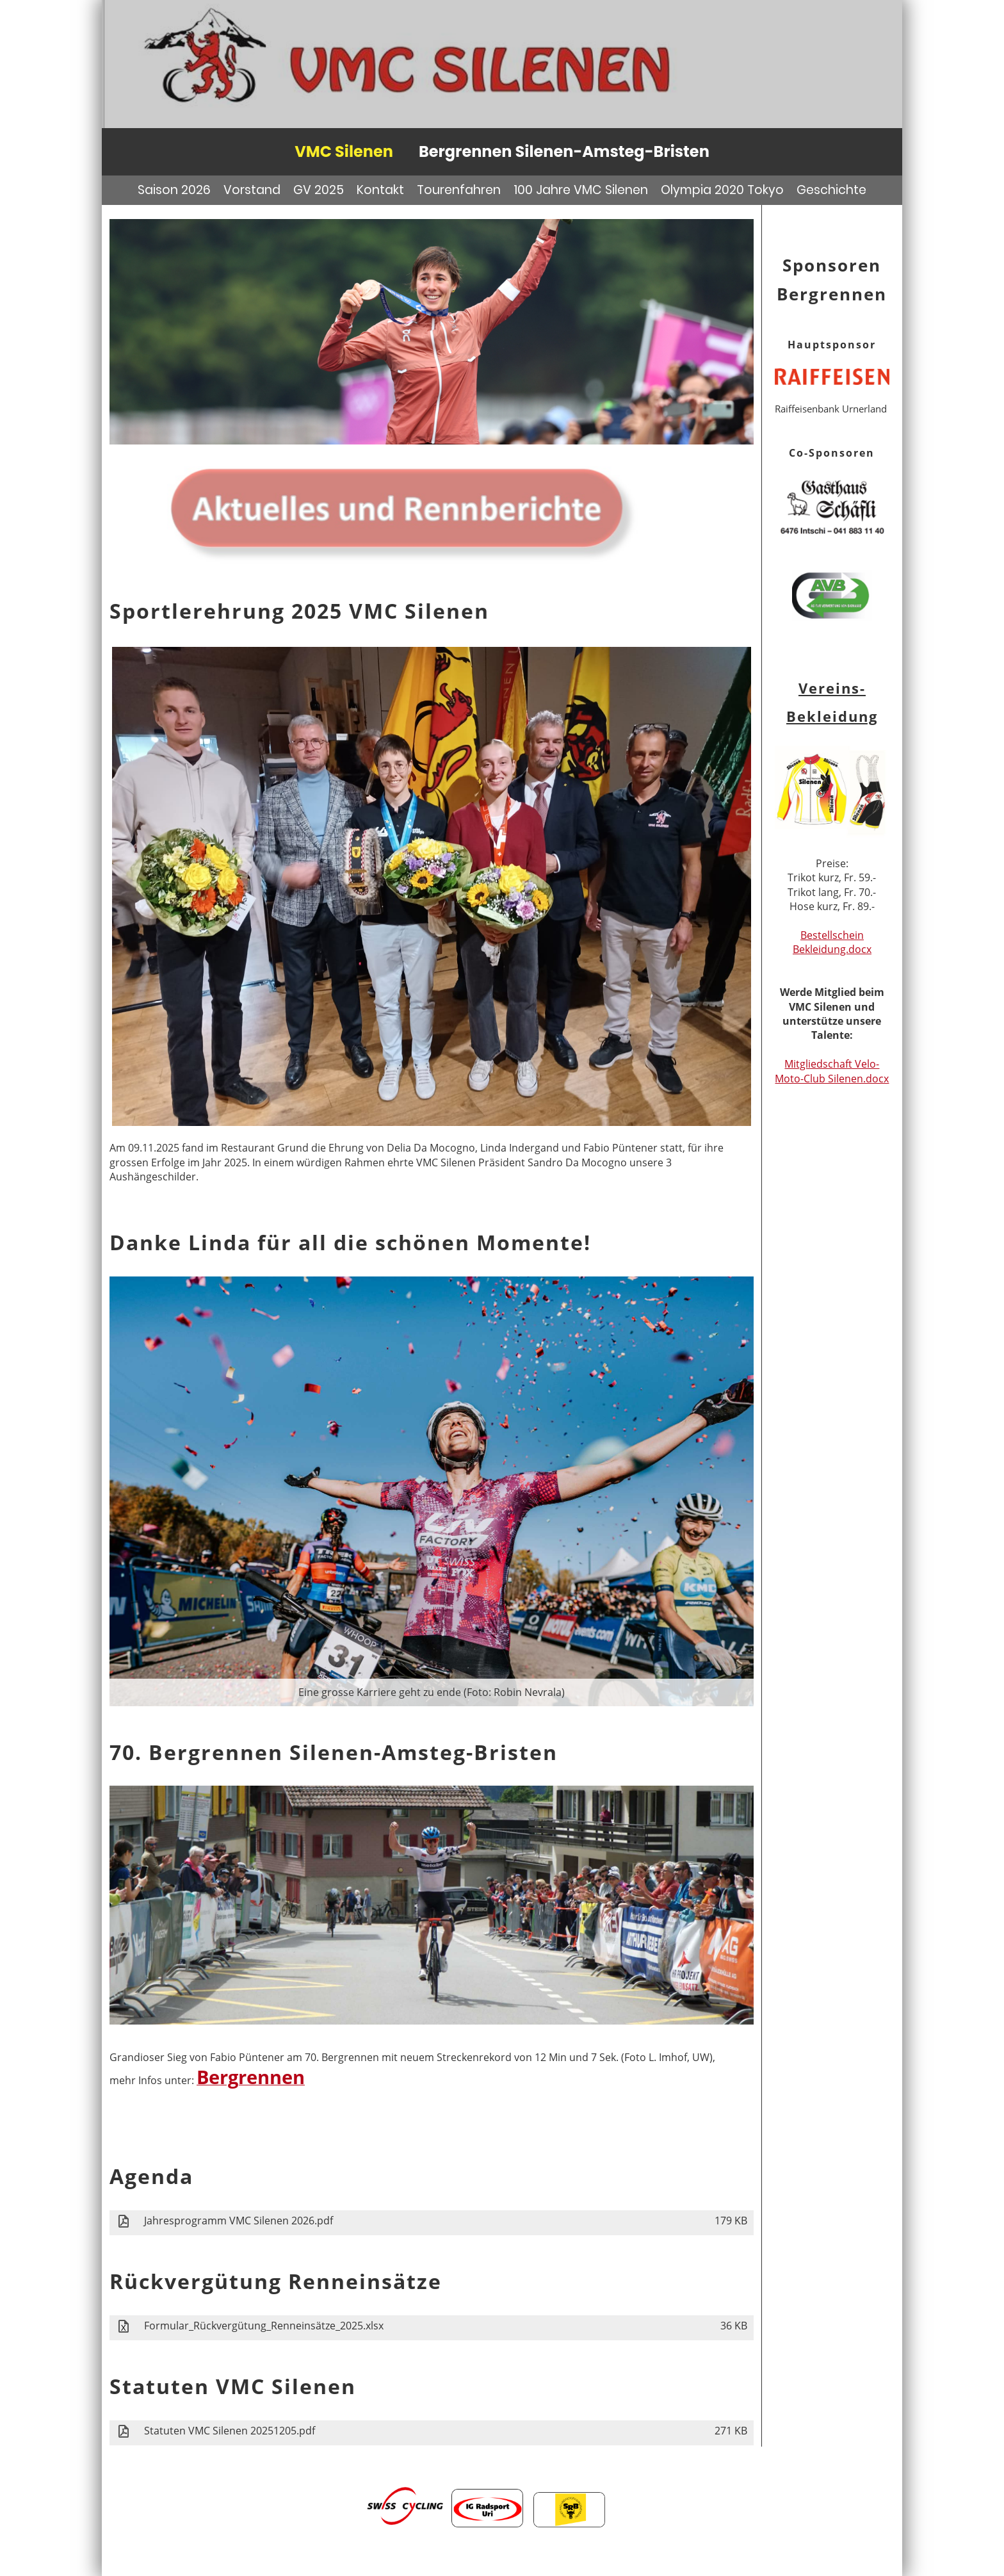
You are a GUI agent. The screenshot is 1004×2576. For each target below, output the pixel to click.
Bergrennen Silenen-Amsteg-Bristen (564, 151)
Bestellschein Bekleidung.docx (832, 942)
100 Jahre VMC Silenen (581, 190)
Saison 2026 (174, 190)
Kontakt (380, 190)
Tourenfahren (459, 190)
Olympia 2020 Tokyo (722, 190)
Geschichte (831, 190)
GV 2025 (318, 190)
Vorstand (251, 190)
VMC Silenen (344, 151)
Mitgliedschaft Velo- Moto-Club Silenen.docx (832, 1071)
